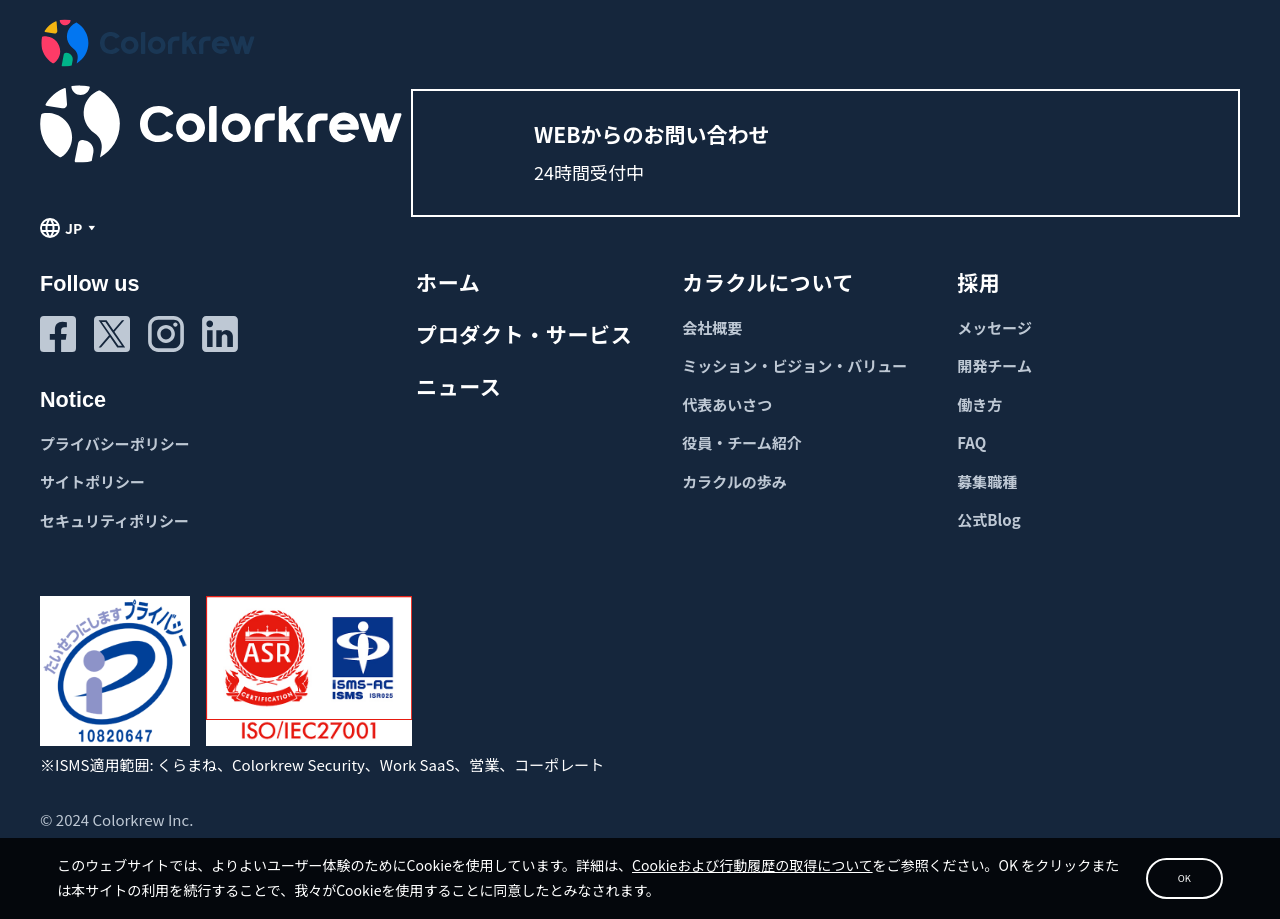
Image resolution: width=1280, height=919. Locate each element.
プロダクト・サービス (524, 334)
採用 (978, 282)
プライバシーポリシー (115, 443)
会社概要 (712, 327)
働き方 (979, 404)
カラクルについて (768, 282)
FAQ (971, 442)
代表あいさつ (727, 404)
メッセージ (994, 327)
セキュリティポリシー (114, 520)
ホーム (448, 282)
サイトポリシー (92, 481)
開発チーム (994, 365)
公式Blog (988, 519)
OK (1135, 869)
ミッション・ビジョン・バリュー (794, 365)
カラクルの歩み (734, 481)
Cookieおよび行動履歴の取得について (795, 855)
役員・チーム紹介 (742, 442)
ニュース (458, 386)
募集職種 (987, 481)
